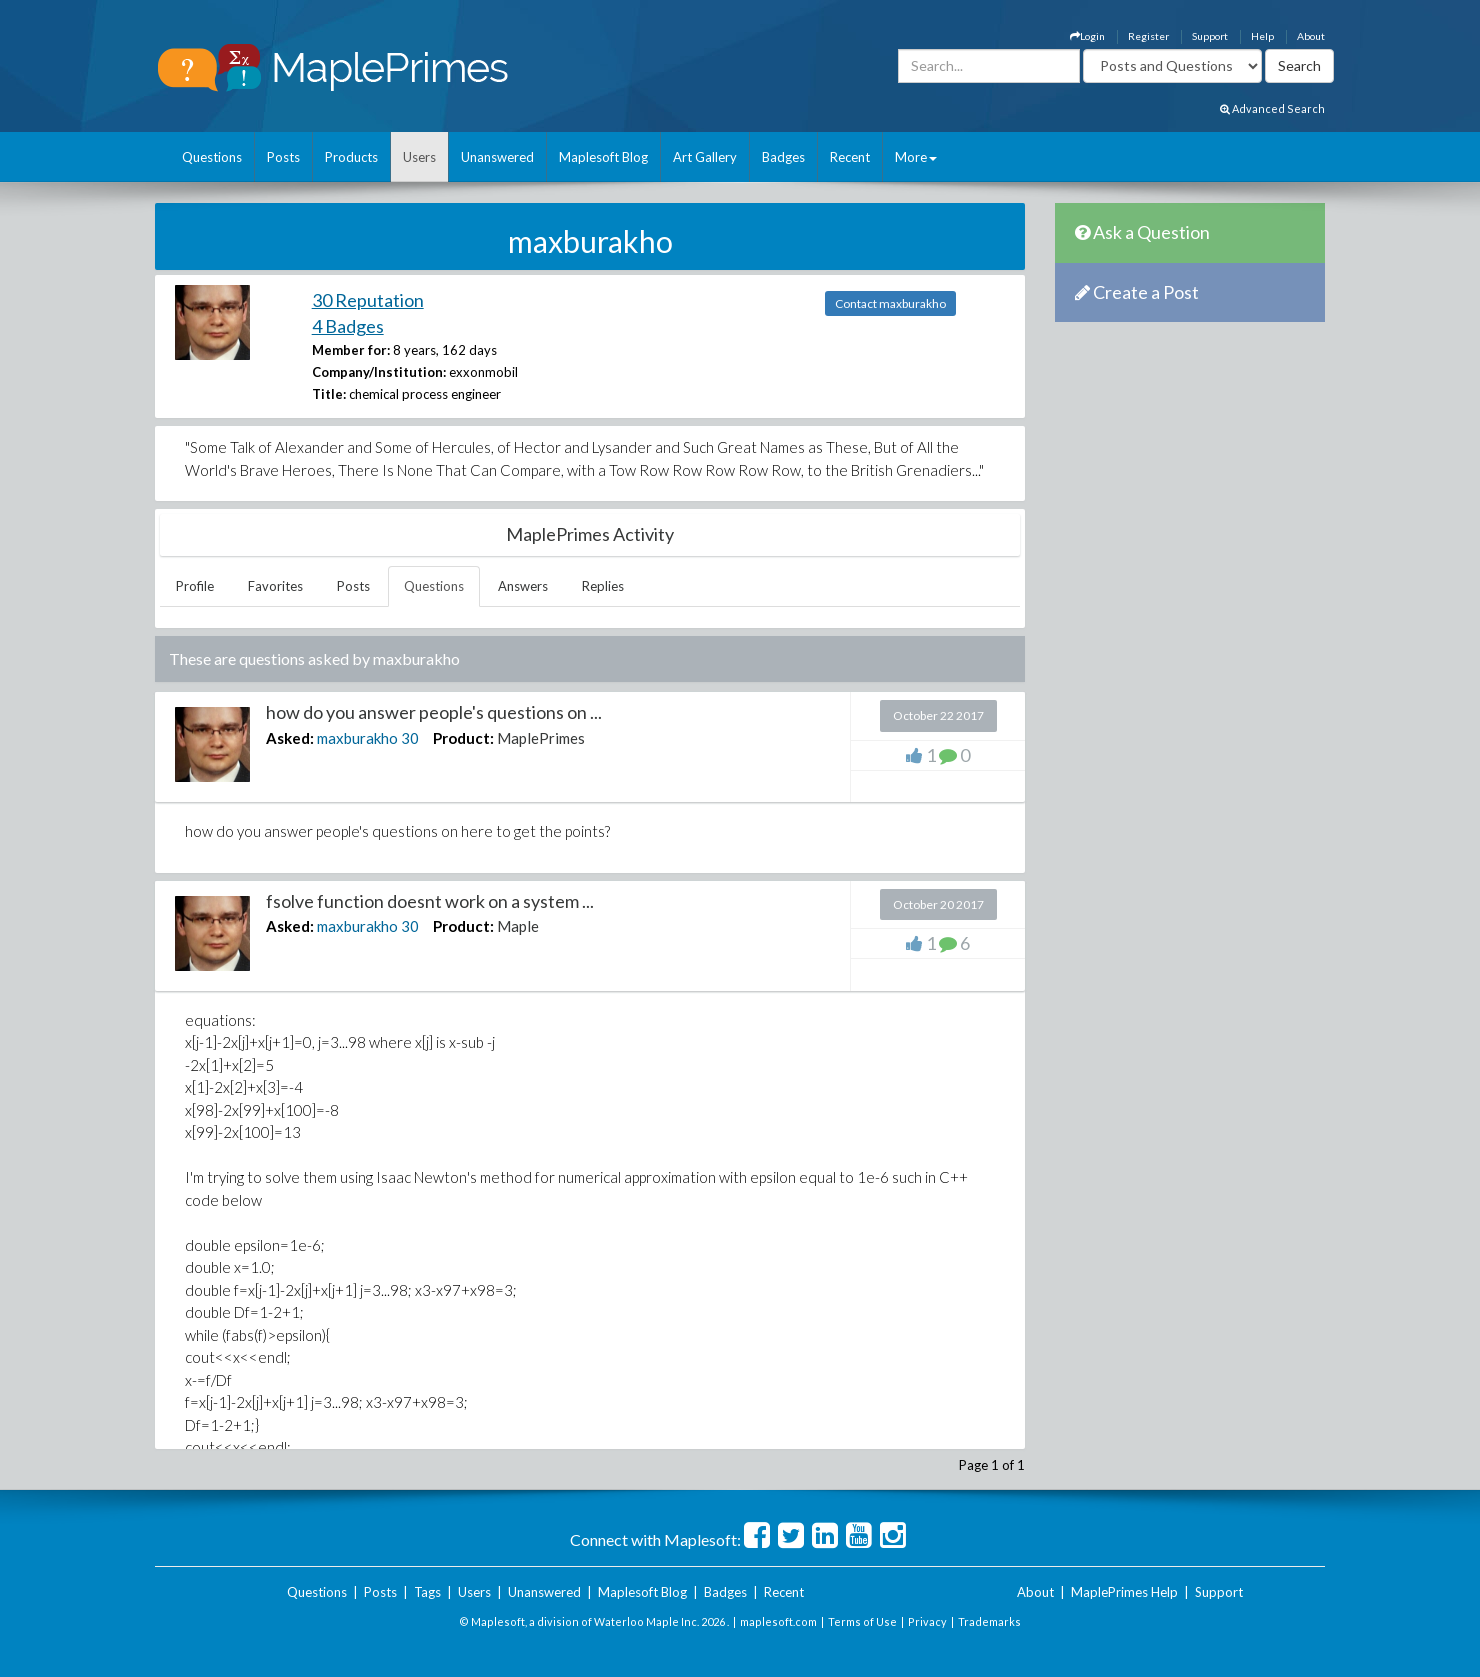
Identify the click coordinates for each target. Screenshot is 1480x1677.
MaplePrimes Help (1124, 1592)
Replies (603, 586)
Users (419, 157)
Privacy (927, 1621)
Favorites (275, 586)
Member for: (351, 350)
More (916, 157)
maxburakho (357, 738)
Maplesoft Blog (603, 157)
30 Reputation (368, 300)
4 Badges (348, 326)
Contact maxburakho (890, 303)
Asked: (290, 738)
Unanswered (497, 157)
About (1311, 36)
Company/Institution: (379, 372)
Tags (427, 1592)
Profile (195, 586)
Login (1087, 36)
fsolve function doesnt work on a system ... (430, 901)
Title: (329, 394)
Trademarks (989, 1621)
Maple (518, 926)
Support (1210, 36)
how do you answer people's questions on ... (434, 712)
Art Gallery (705, 157)
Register (1148, 36)
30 (410, 738)
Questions (212, 157)
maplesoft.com (778, 1621)
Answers (523, 586)
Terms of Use (862, 1621)
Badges (783, 157)
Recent (850, 157)
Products (351, 157)
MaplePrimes (541, 738)
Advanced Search (1272, 108)
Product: (463, 738)
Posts (283, 157)
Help (1262, 36)
